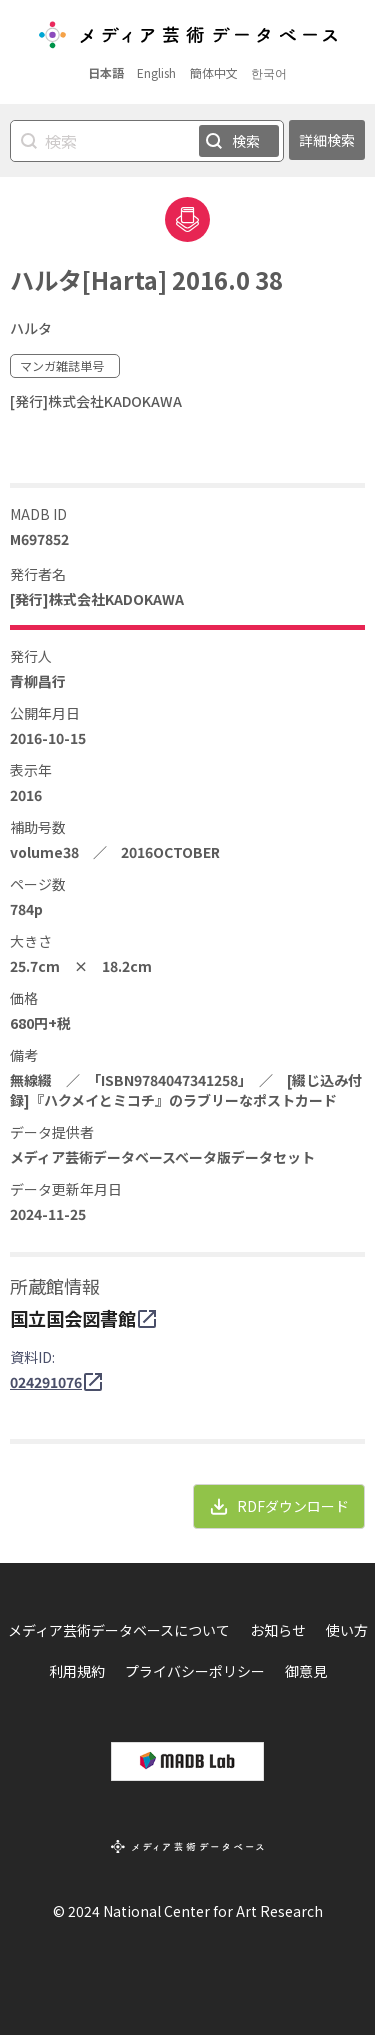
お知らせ (278, 1630)
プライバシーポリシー (195, 1671)
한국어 (269, 72)
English (156, 72)
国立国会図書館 (73, 1318)
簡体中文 (214, 72)
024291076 (46, 1382)
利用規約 (77, 1671)
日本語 (106, 72)
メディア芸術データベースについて (119, 1630)
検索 (246, 141)
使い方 (347, 1630)
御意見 (306, 1671)
